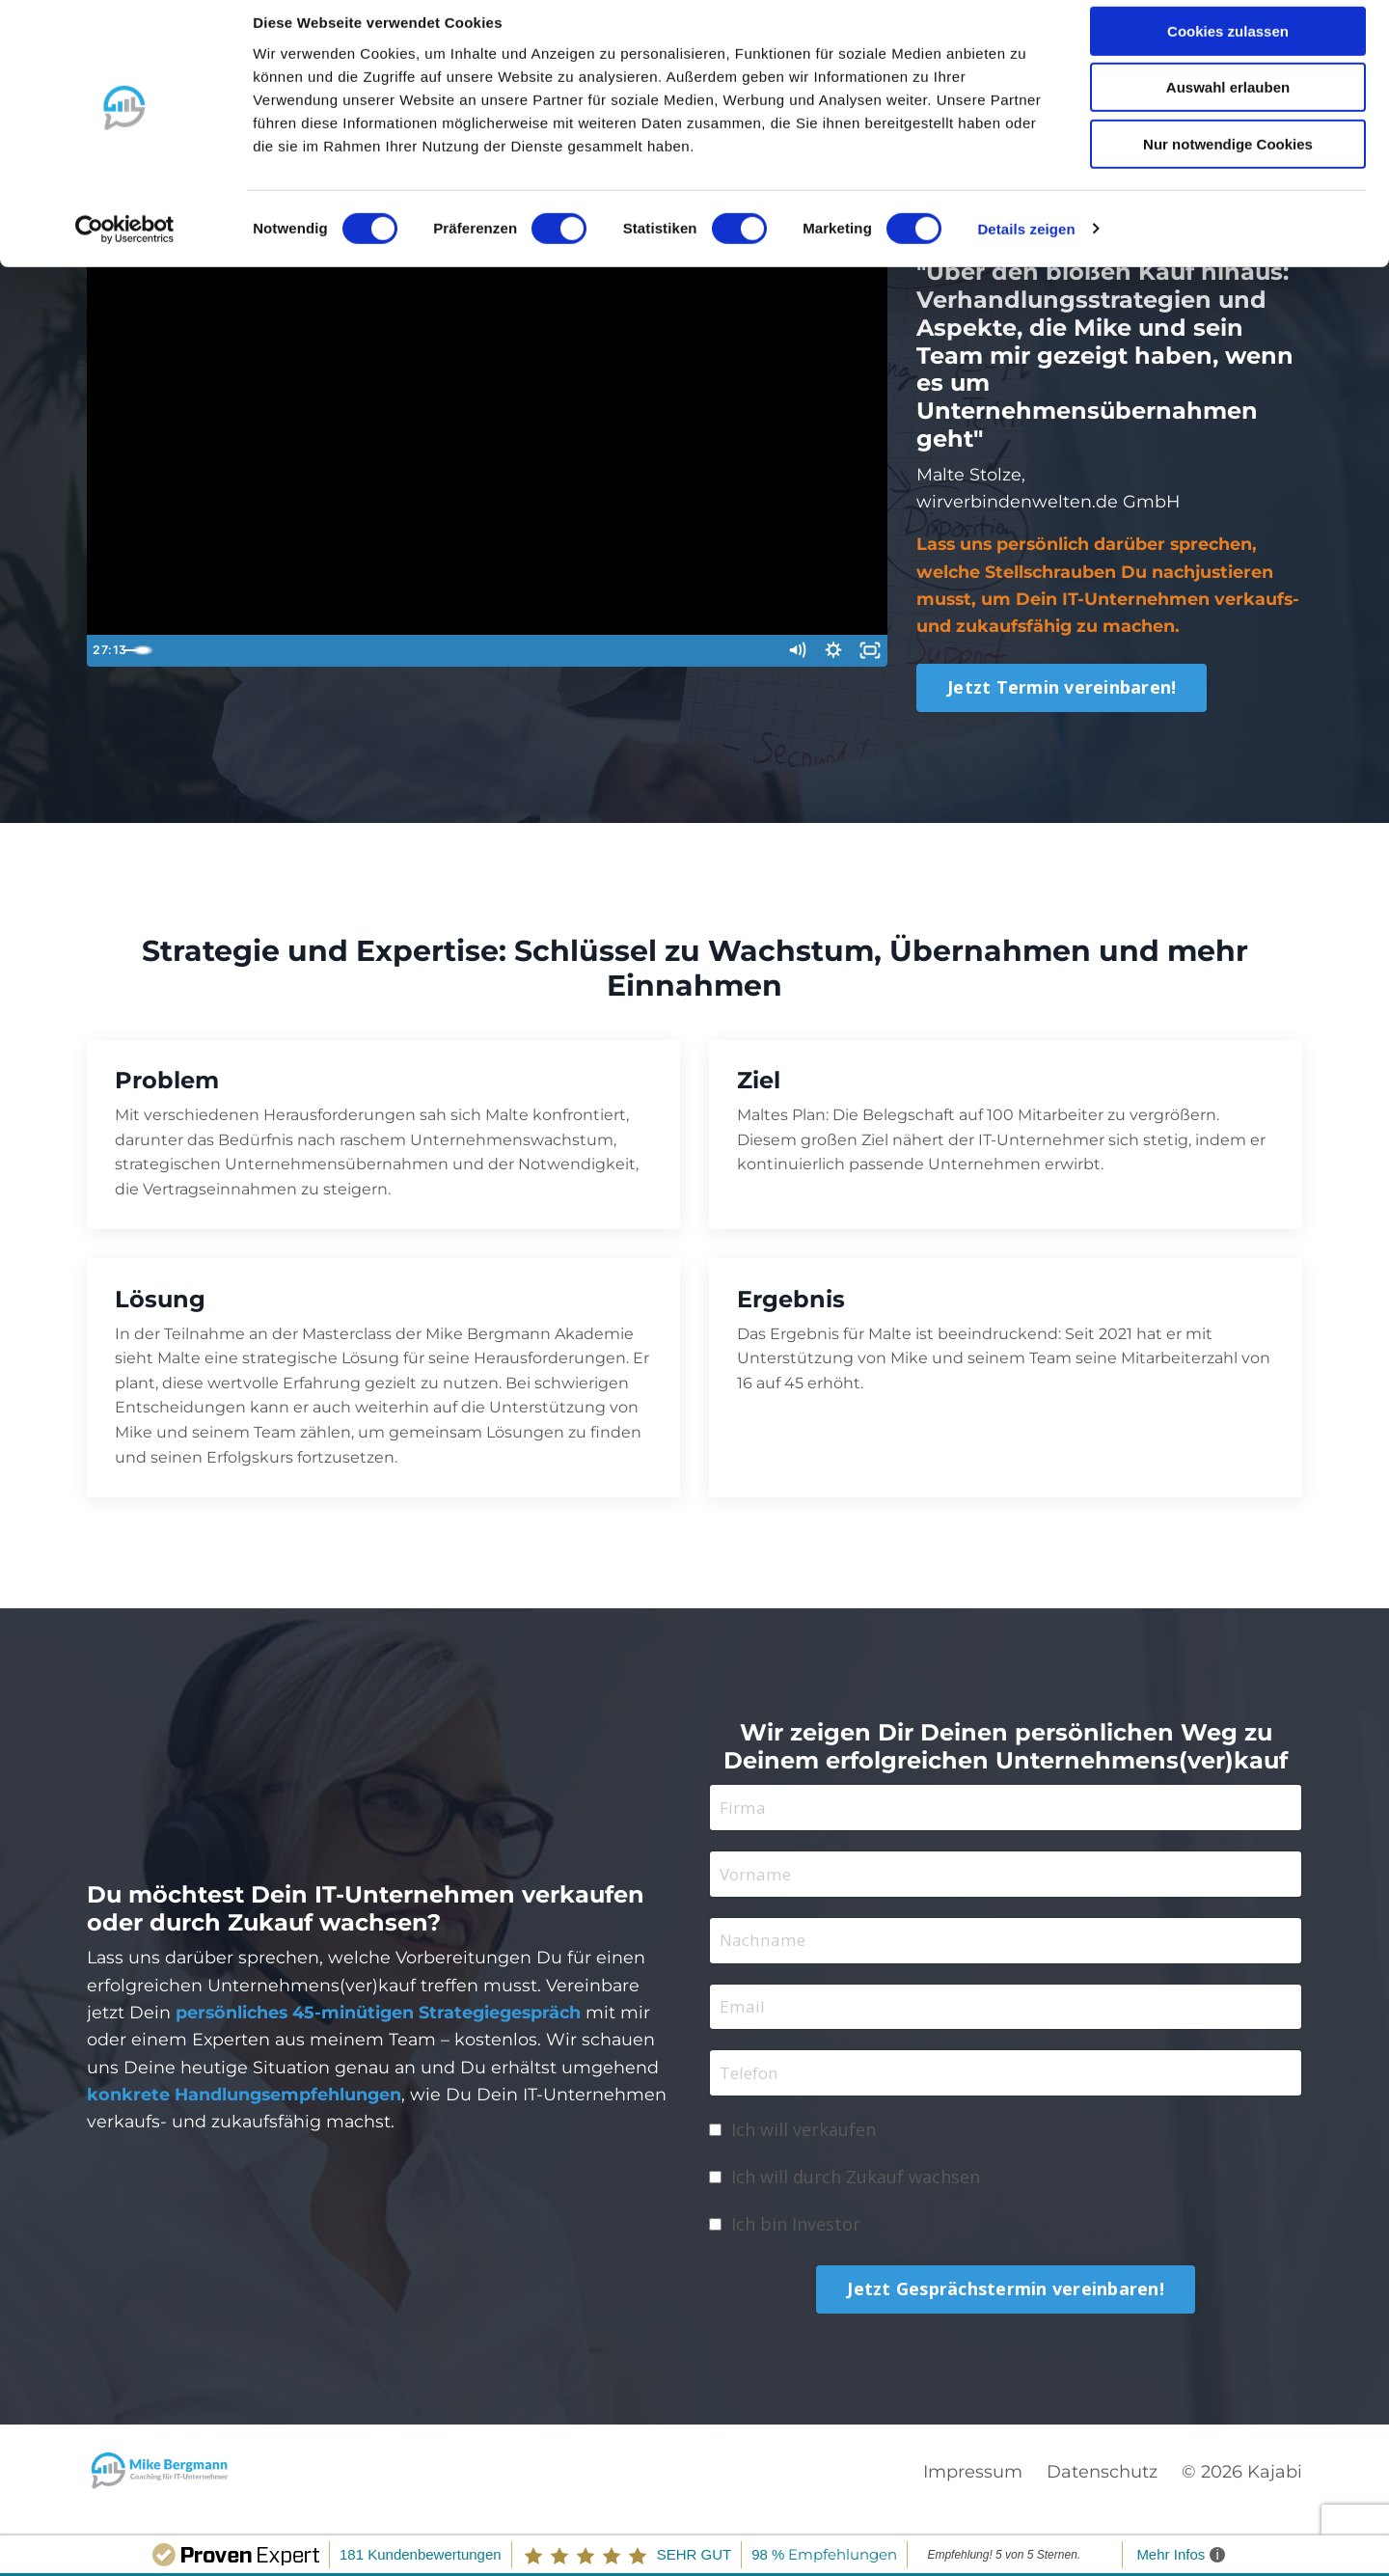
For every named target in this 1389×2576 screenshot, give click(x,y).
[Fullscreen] (869, 653)
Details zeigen (1026, 245)
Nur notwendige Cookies (1228, 160)
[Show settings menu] (830, 653)
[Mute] (792, 653)
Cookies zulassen (1228, 48)
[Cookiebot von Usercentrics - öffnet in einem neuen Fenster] (125, 246)
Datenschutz (1102, 2485)
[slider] (469, 653)
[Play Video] (105, 653)
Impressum (972, 2485)
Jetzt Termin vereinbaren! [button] (1061, 689)
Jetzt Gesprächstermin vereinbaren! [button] (1005, 2303)
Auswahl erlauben (1228, 104)
